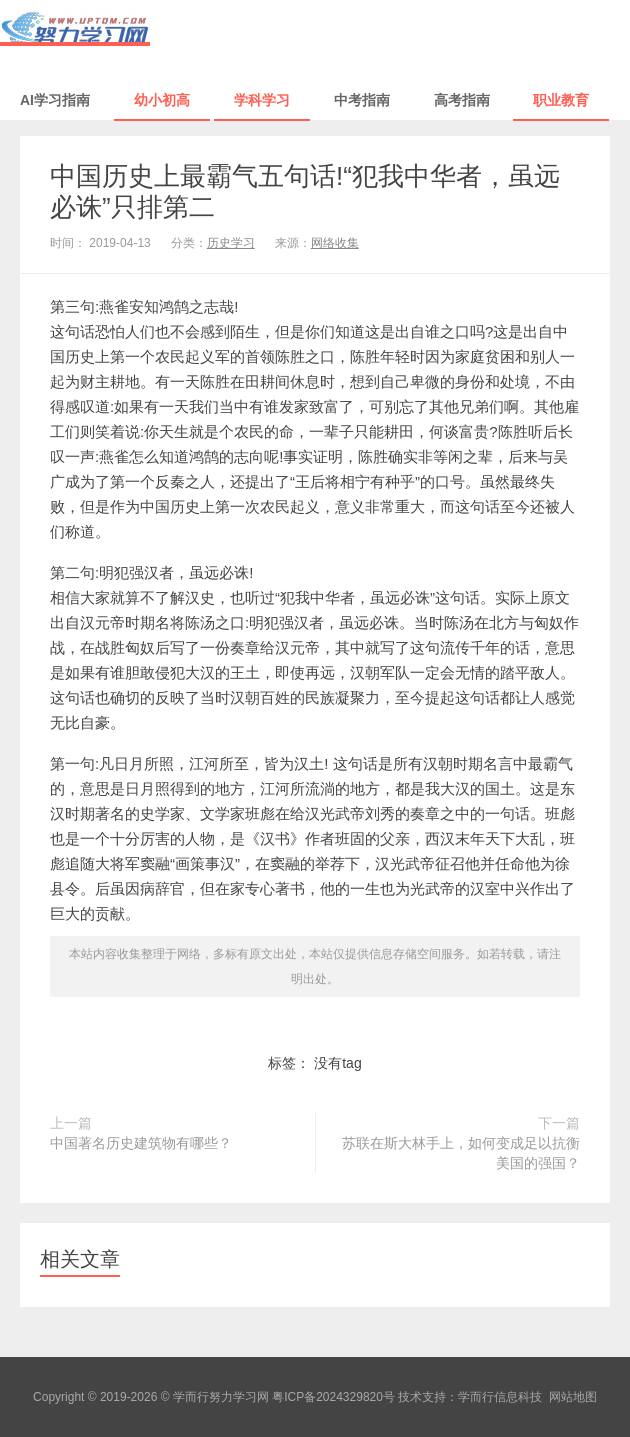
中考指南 (362, 100)
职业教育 (561, 100)
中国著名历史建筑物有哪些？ (141, 1143)
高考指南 (462, 100)
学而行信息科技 (500, 1397)
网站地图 (573, 1397)
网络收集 (335, 243)
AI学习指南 (55, 100)
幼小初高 (162, 100)
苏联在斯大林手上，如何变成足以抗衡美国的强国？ (461, 1153)
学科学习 (262, 100)
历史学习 (231, 243)
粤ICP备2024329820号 (333, 1397)
